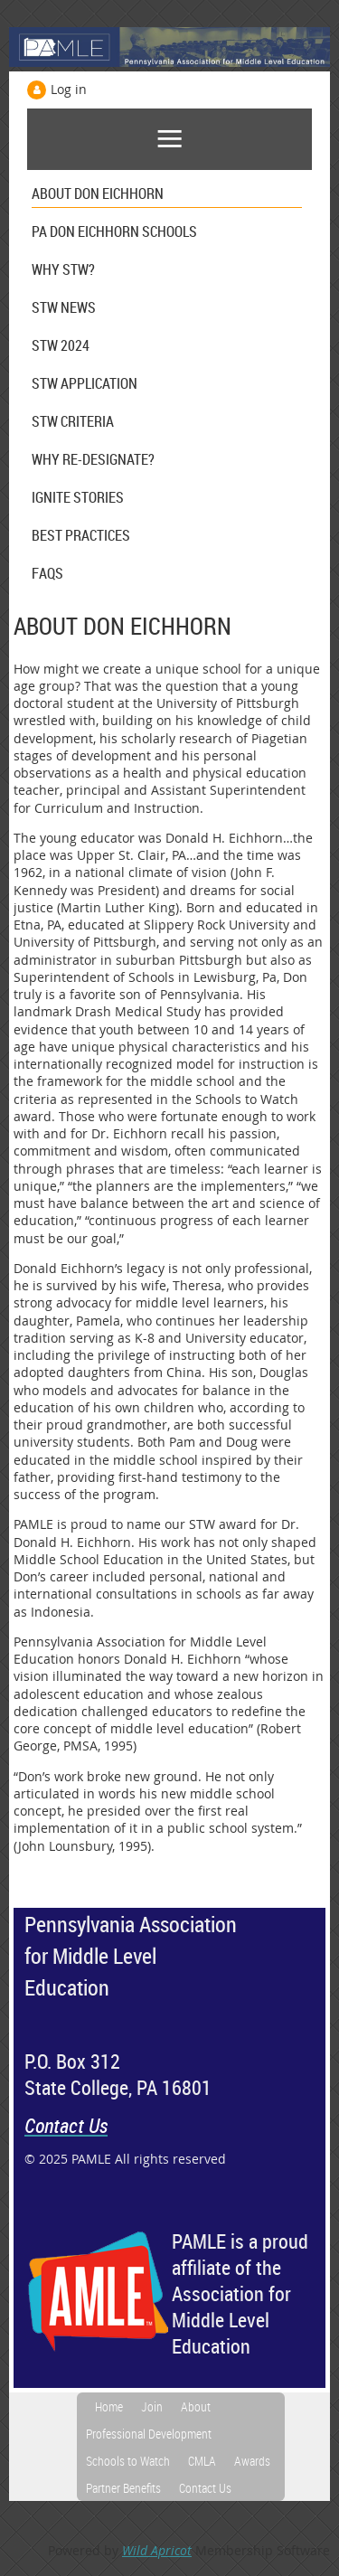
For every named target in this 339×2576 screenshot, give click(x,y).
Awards (252, 2460)
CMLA (202, 2460)
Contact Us (205, 2487)
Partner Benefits (123, 2487)
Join (152, 2406)
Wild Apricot (157, 2550)
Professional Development (149, 2433)
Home (109, 2406)
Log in (69, 89)
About (196, 2406)
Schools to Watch (128, 2460)
